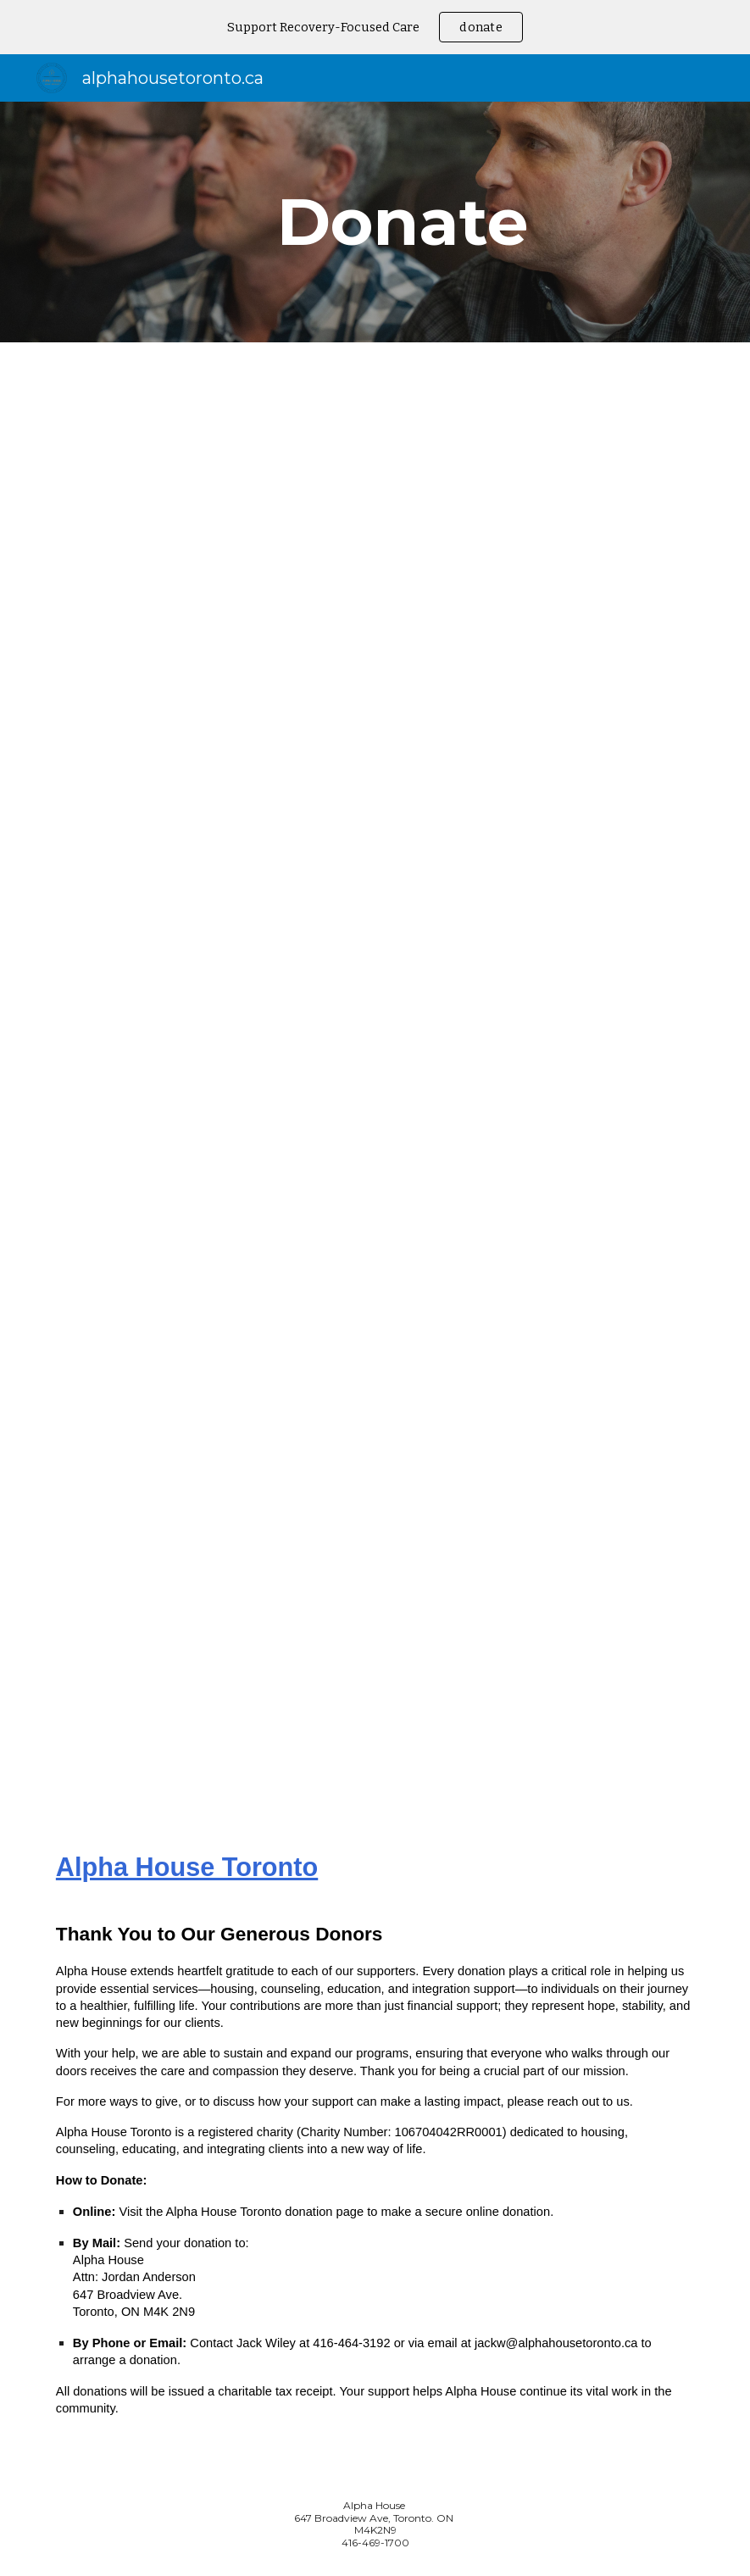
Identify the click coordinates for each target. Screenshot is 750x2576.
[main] (402, 222)
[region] (375, 27)
